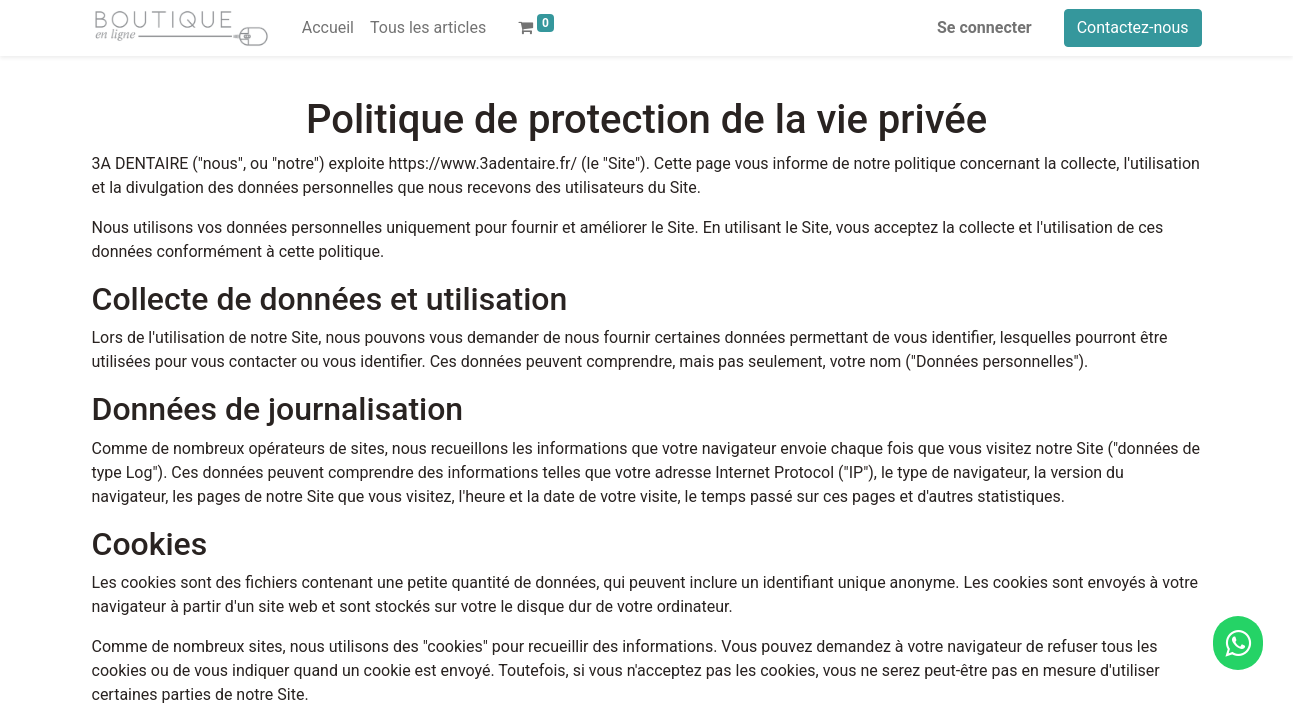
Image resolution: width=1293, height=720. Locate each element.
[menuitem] (328, 28)
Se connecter (984, 27)
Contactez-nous (1133, 27)
